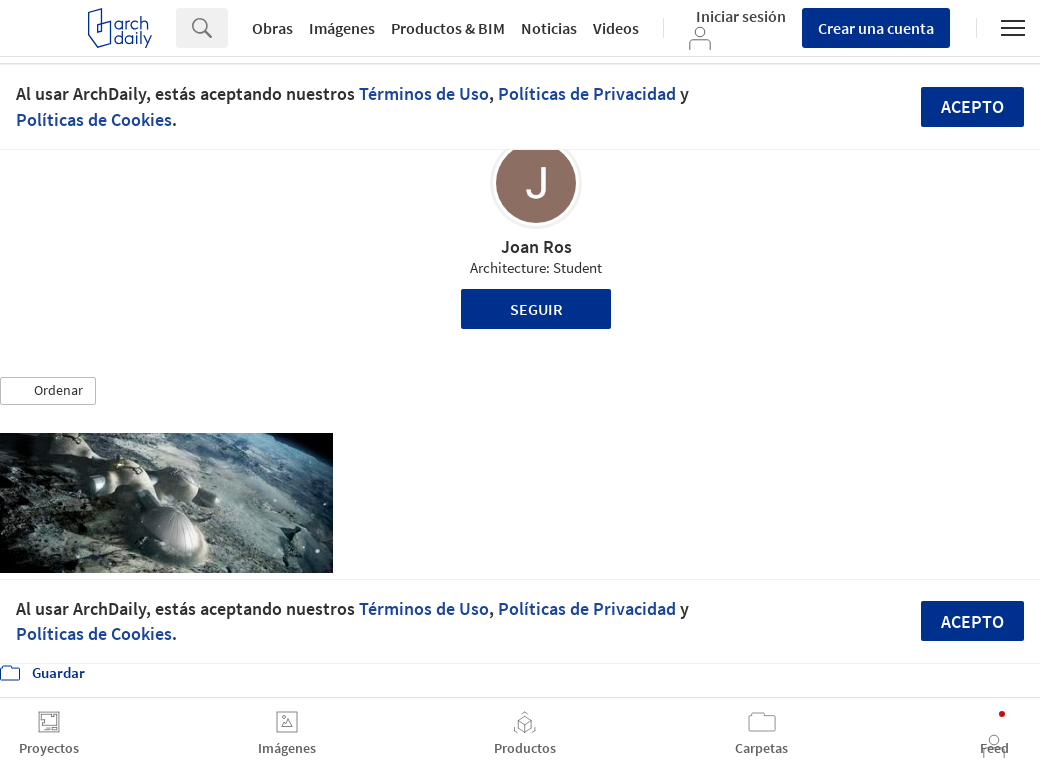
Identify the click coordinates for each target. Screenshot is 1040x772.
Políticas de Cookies (94, 119)
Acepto (972, 106)
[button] (48, 391)
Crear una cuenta (876, 28)
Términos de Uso (424, 93)
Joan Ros (536, 246)
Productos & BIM (448, 28)
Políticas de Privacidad (587, 93)
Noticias (549, 28)
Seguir (536, 309)
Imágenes (342, 28)
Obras (272, 28)
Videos (616, 28)
